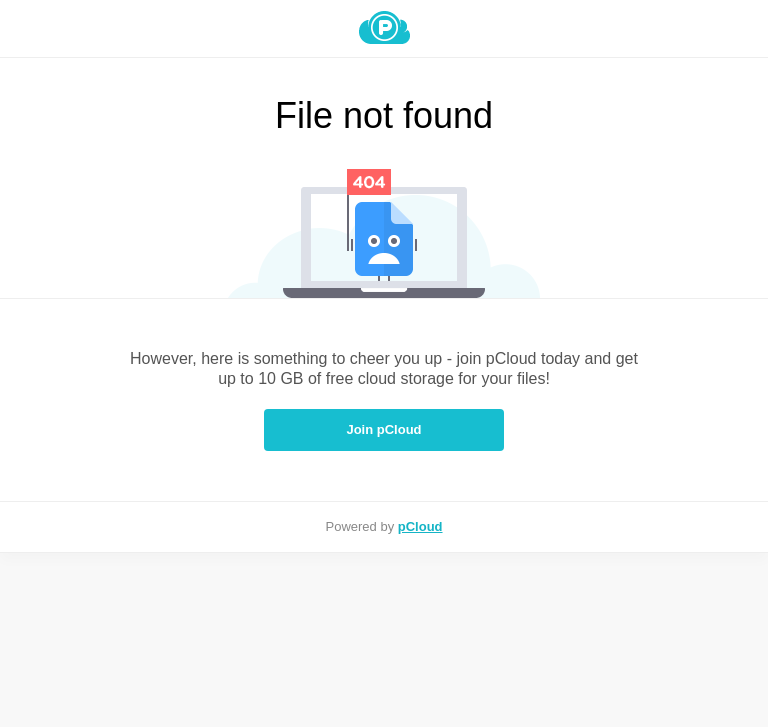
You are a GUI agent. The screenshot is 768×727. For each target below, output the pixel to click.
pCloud (420, 526)
